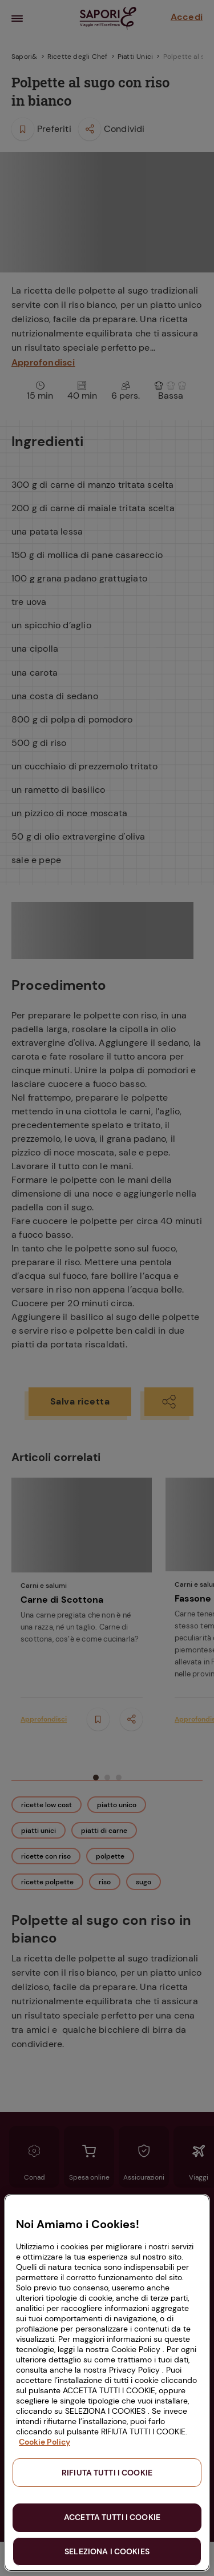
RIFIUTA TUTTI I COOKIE (107, 2472)
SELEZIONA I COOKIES (107, 2551)
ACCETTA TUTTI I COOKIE (112, 2517)
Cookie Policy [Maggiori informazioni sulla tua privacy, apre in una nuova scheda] (44, 2442)
